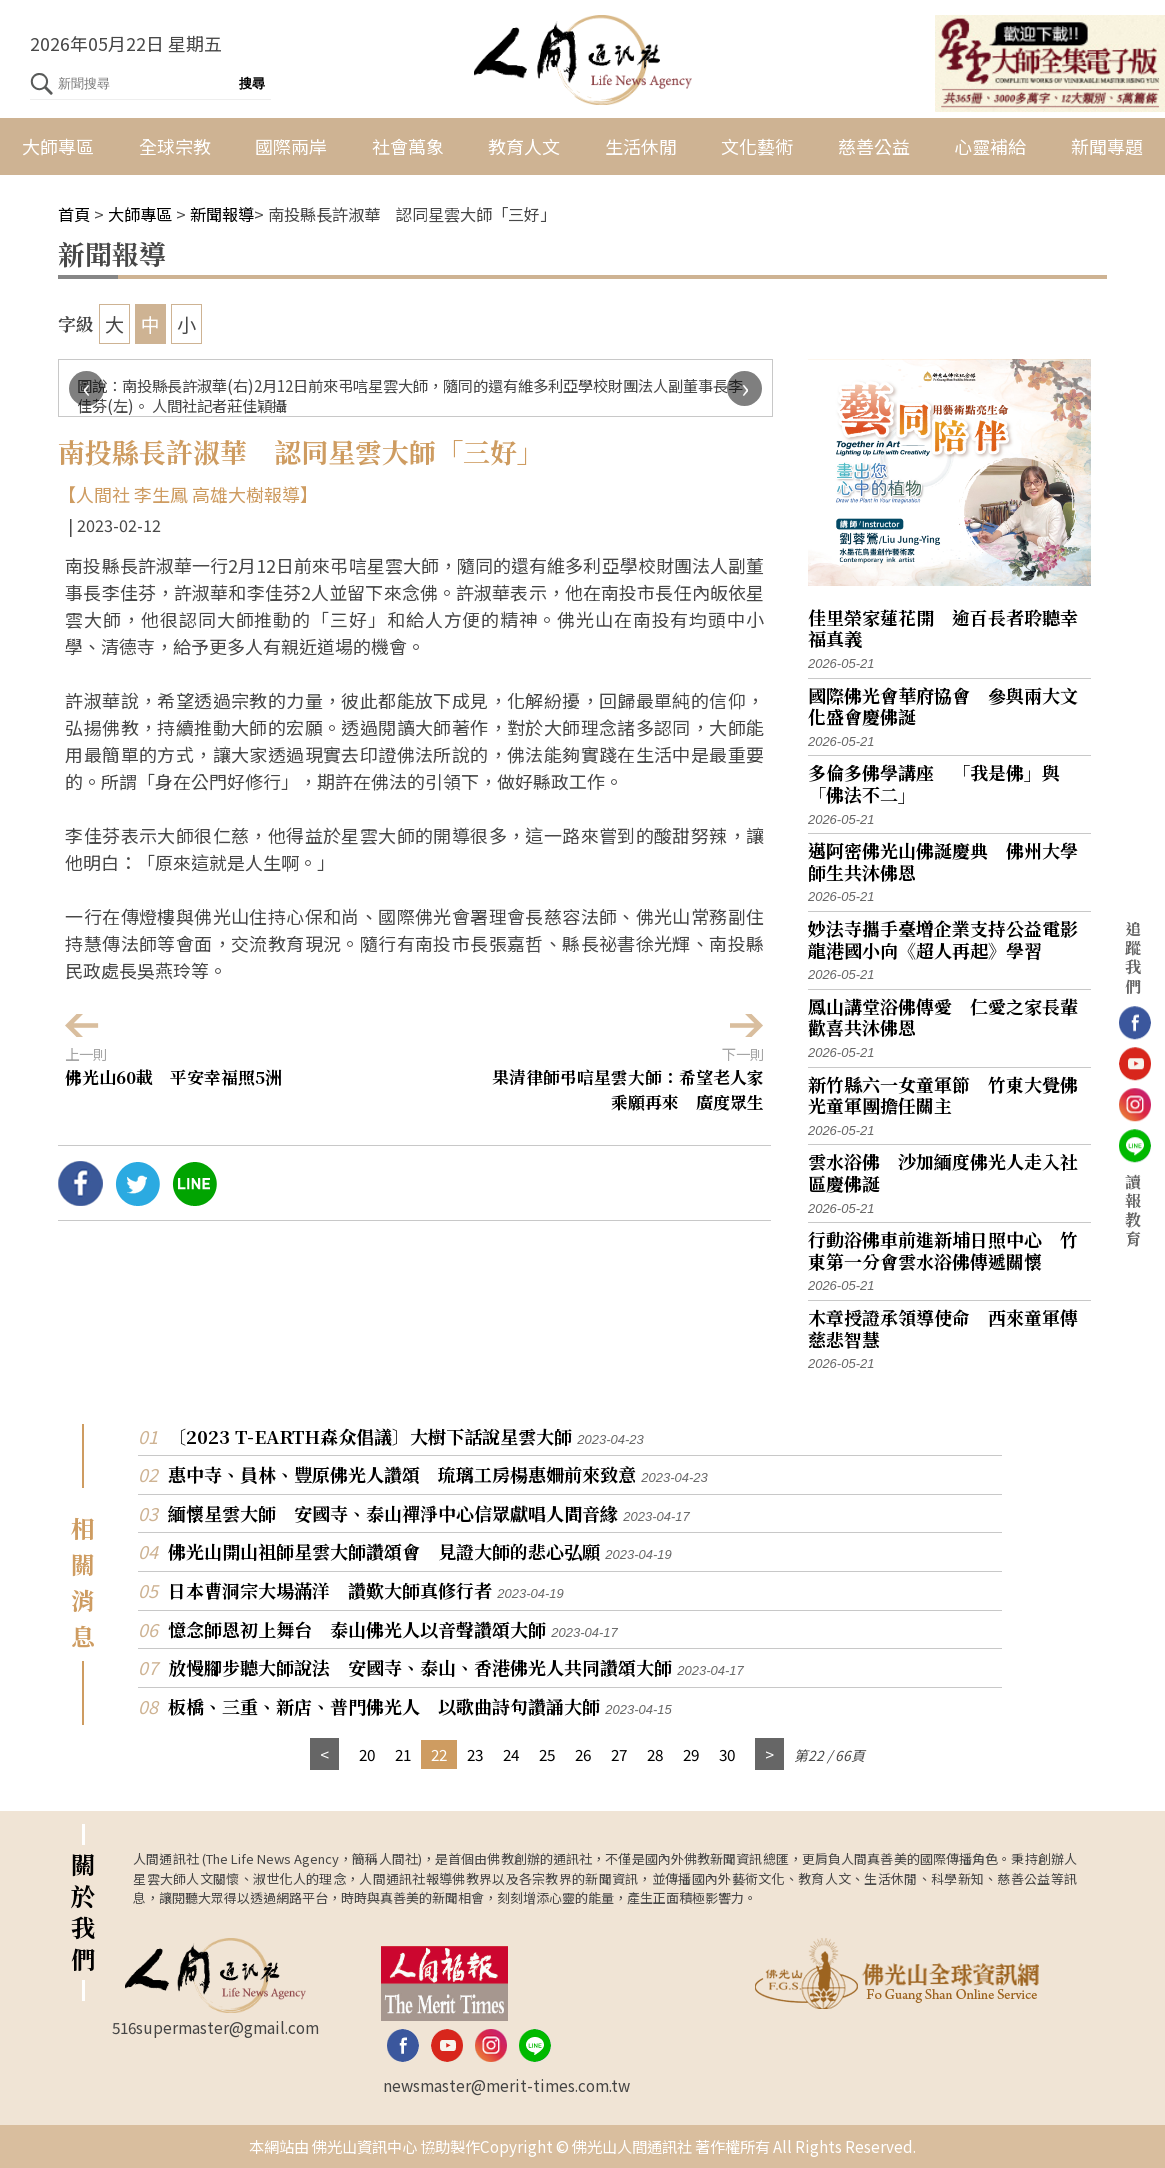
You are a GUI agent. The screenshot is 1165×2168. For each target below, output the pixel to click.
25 (547, 1754)
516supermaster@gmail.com (215, 2027)
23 (475, 1754)
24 (511, 1754)
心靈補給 (990, 146)
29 (691, 1754)
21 (403, 1754)
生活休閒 (641, 146)
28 (655, 1754)
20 (367, 1754)
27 (619, 1754)
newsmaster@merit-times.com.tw (506, 2085)
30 (727, 1754)
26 (583, 1754)
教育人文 (524, 146)
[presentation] (86, 388)
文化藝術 (757, 146)
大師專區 (58, 146)
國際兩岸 (291, 146)
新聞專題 (1107, 146)
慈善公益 (874, 146)
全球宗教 (175, 146)
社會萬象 (408, 146)
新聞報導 (222, 214)
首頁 (74, 214)
